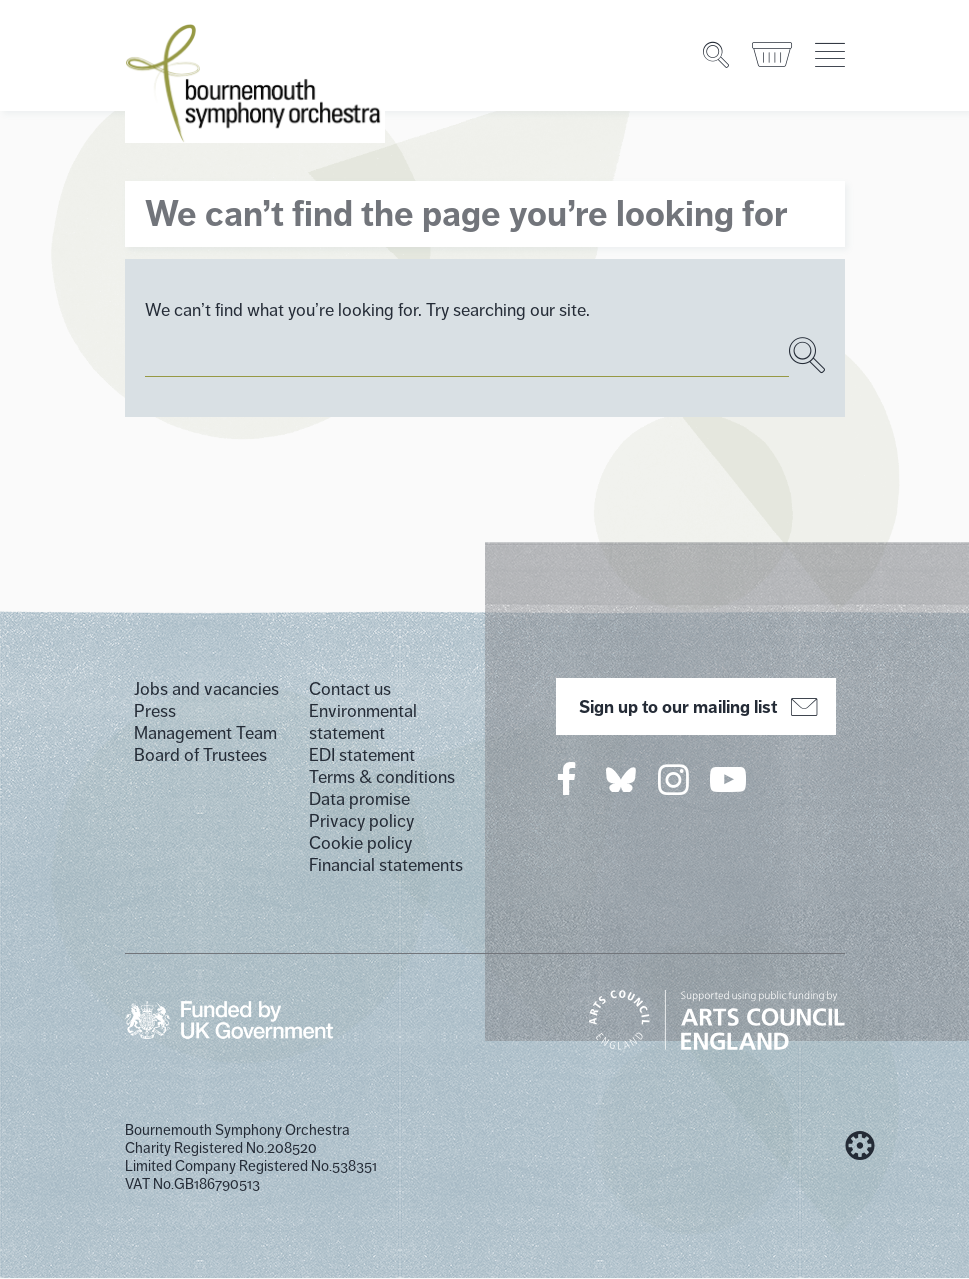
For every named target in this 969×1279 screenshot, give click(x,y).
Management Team (205, 733)
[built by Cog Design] (860, 1146)
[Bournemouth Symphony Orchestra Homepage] (255, 70)
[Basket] (773, 43)
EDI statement (362, 755)
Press (155, 711)
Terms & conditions (382, 777)
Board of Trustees (200, 755)
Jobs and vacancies (206, 689)
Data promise (359, 799)
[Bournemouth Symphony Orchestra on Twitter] (619, 778)
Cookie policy (360, 843)
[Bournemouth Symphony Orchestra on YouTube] (729, 779)
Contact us (350, 689)
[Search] (717, 43)
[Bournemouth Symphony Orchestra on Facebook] (568, 779)
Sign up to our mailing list (695, 707)
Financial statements (386, 865)
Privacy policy (361, 821)
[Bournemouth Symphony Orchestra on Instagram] (675, 779)
